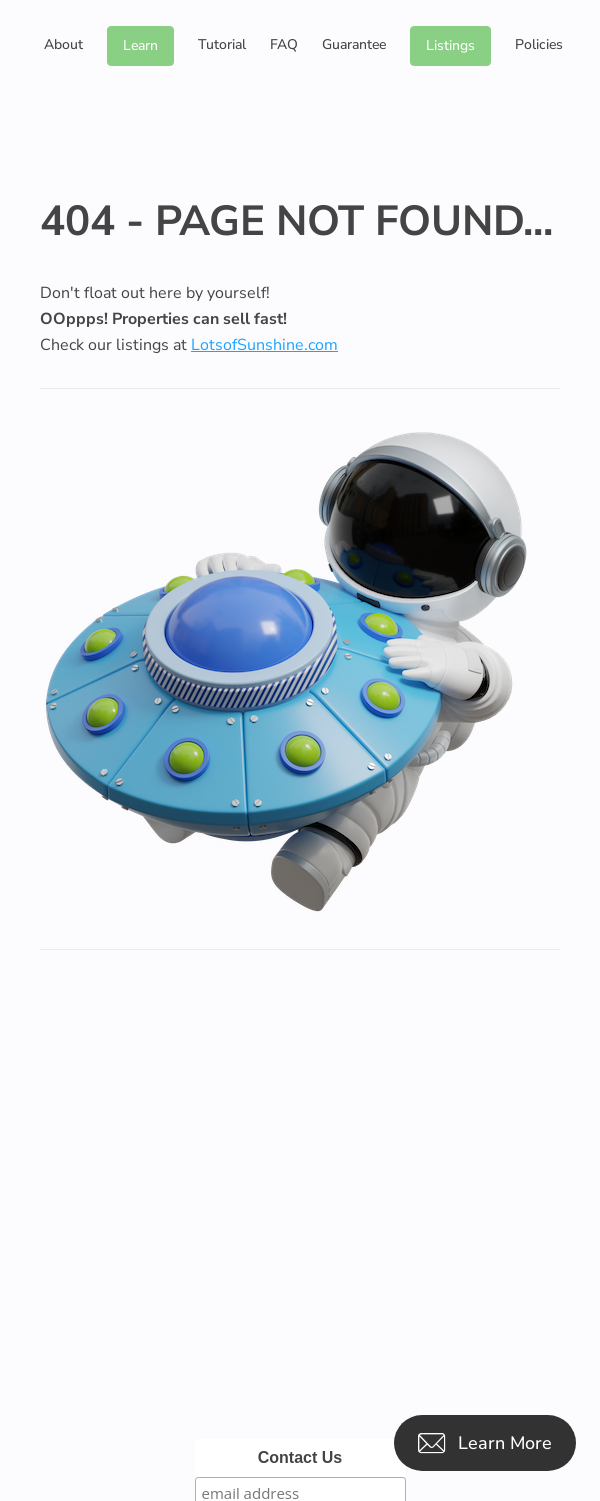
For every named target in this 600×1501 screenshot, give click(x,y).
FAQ (284, 44)
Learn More (140, 51)
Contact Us (300, 1457)
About (63, 44)
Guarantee (354, 44)
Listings (450, 45)
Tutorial (222, 44)
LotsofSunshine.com (264, 345)
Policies (539, 44)
